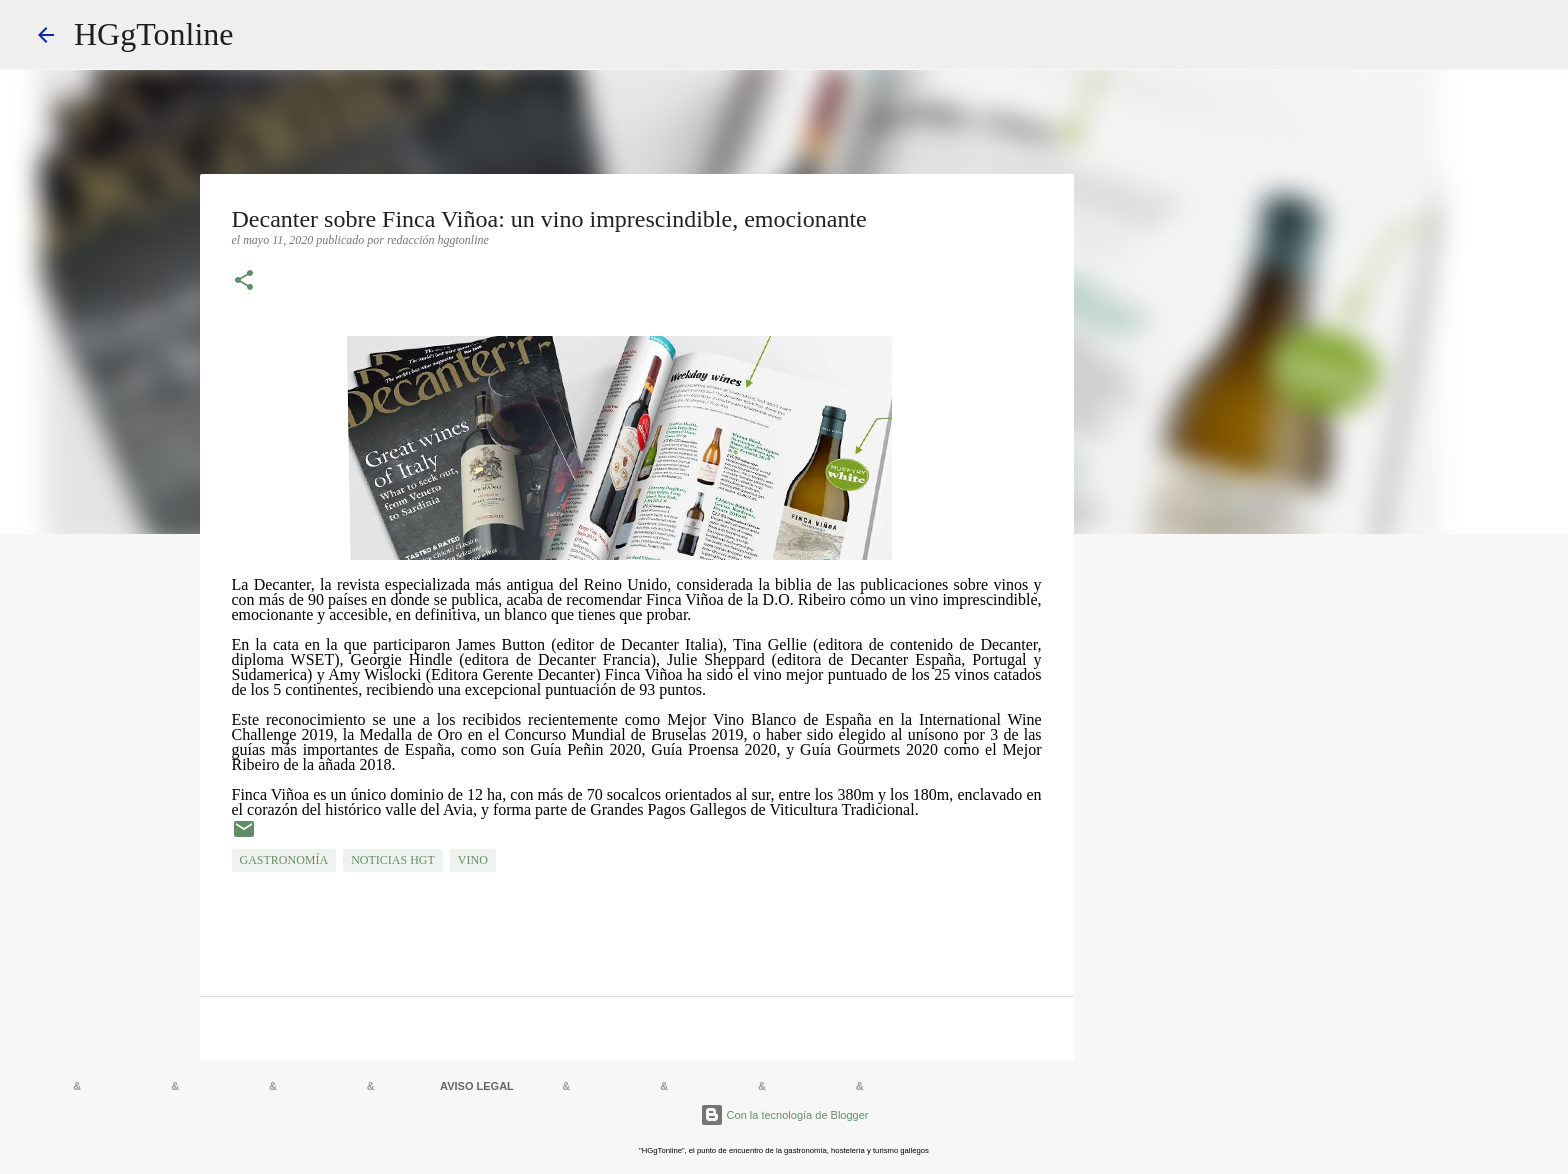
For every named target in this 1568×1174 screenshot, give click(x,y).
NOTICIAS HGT (393, 860)
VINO (473, 860)
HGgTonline (154, 34)
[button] (244, 282)
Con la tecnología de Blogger (784, 1115)
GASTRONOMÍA (284, 860)
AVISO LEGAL (477, 1086)
